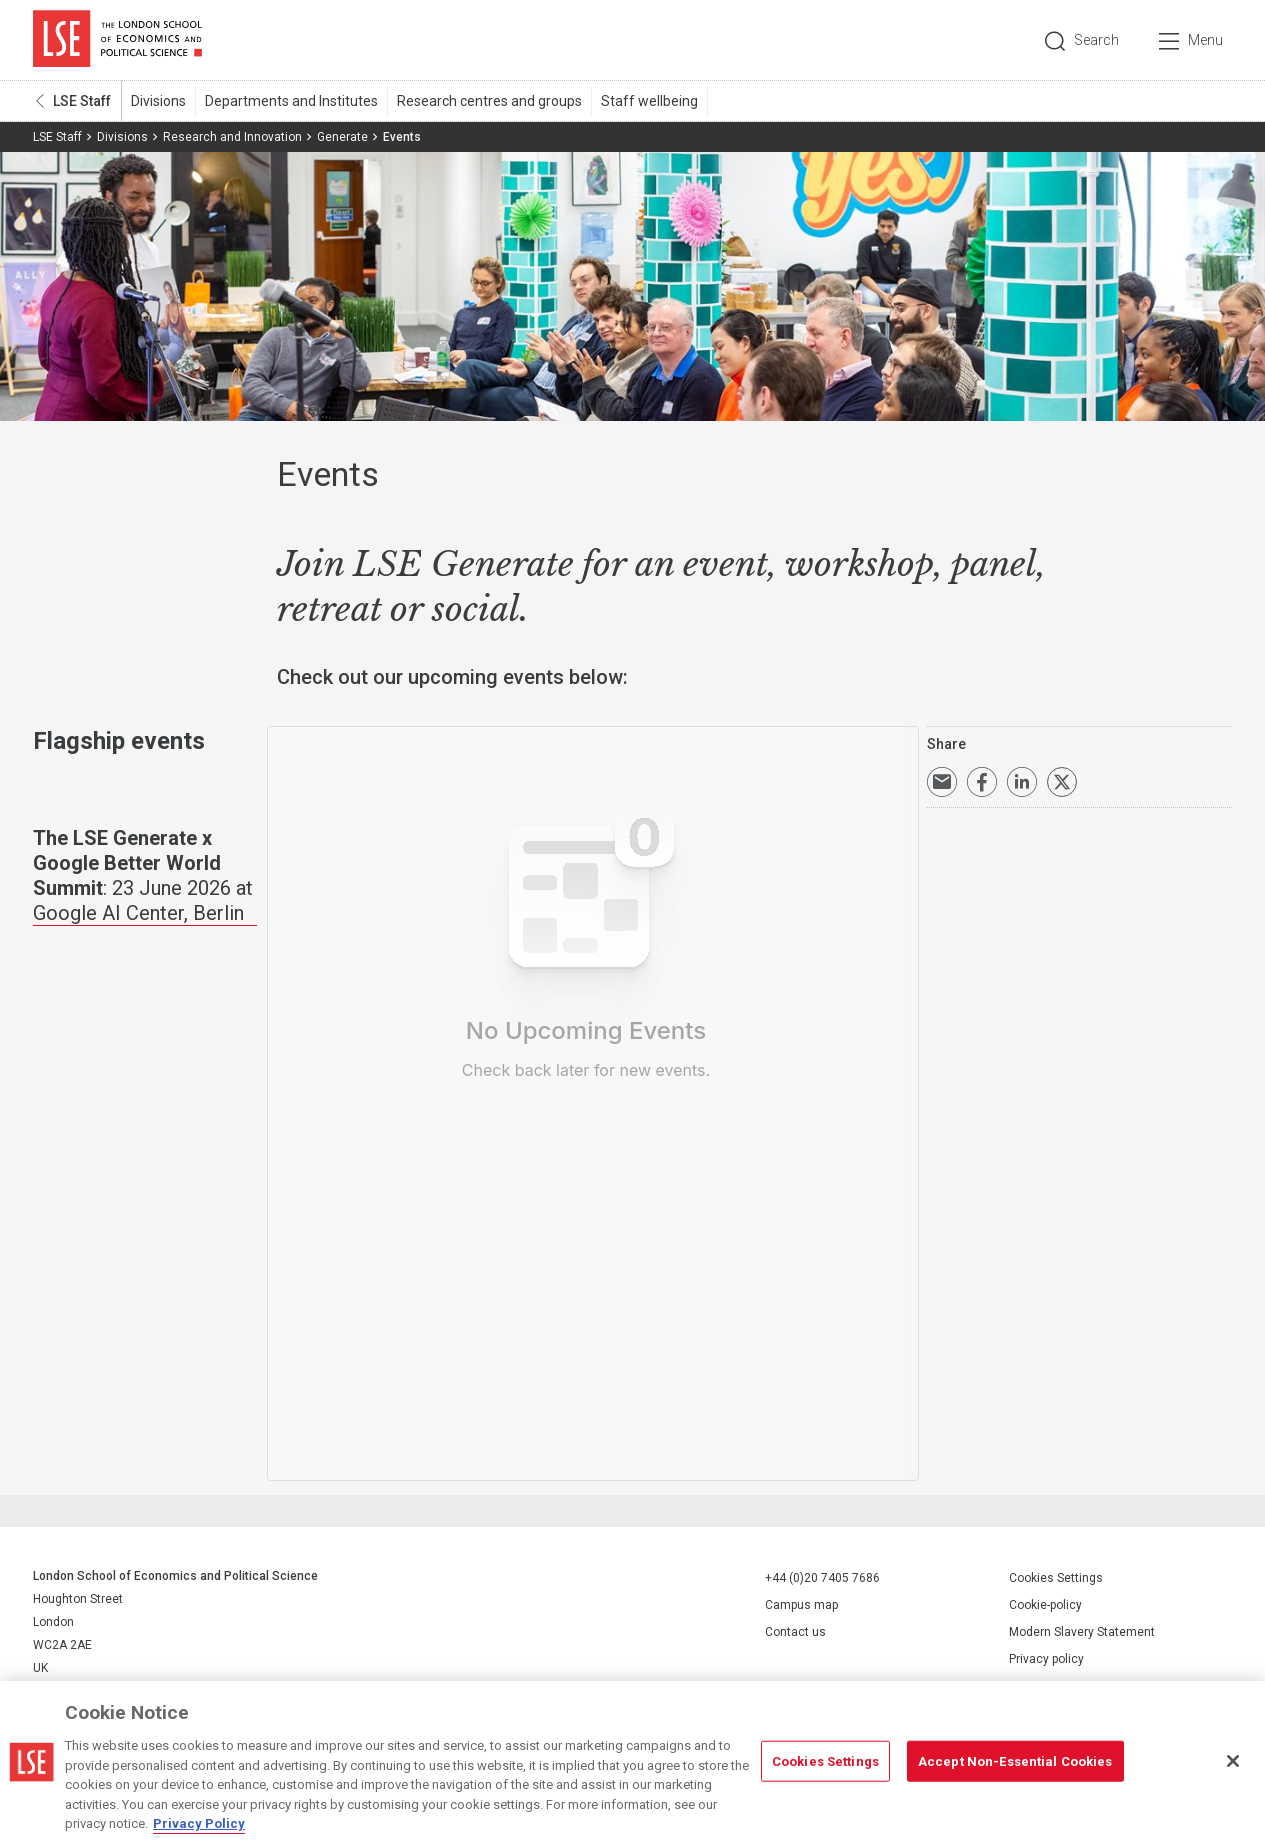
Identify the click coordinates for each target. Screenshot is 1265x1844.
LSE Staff (82, 101)
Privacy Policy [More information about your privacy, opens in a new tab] (199, 1823)
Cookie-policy (1045, 1605)
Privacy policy (1046, 1659)
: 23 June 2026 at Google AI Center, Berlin (143, 875)
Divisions (158, 101)
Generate (342, 137)
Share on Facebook (982, 782)
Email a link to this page (942, 782)
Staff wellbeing (649, 101)
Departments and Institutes (291, 101)
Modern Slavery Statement (1082, 1632)
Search (1096, 40)
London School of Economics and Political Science (117, 40)
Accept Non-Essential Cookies (1015, 1760)
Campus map (801, 1605)
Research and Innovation (232, 137)
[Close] (1233, 1761)
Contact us (795, 1632)
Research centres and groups (489, 101)
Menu (1205, 40)
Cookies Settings (1056, 1578)
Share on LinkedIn (1022, 782)
